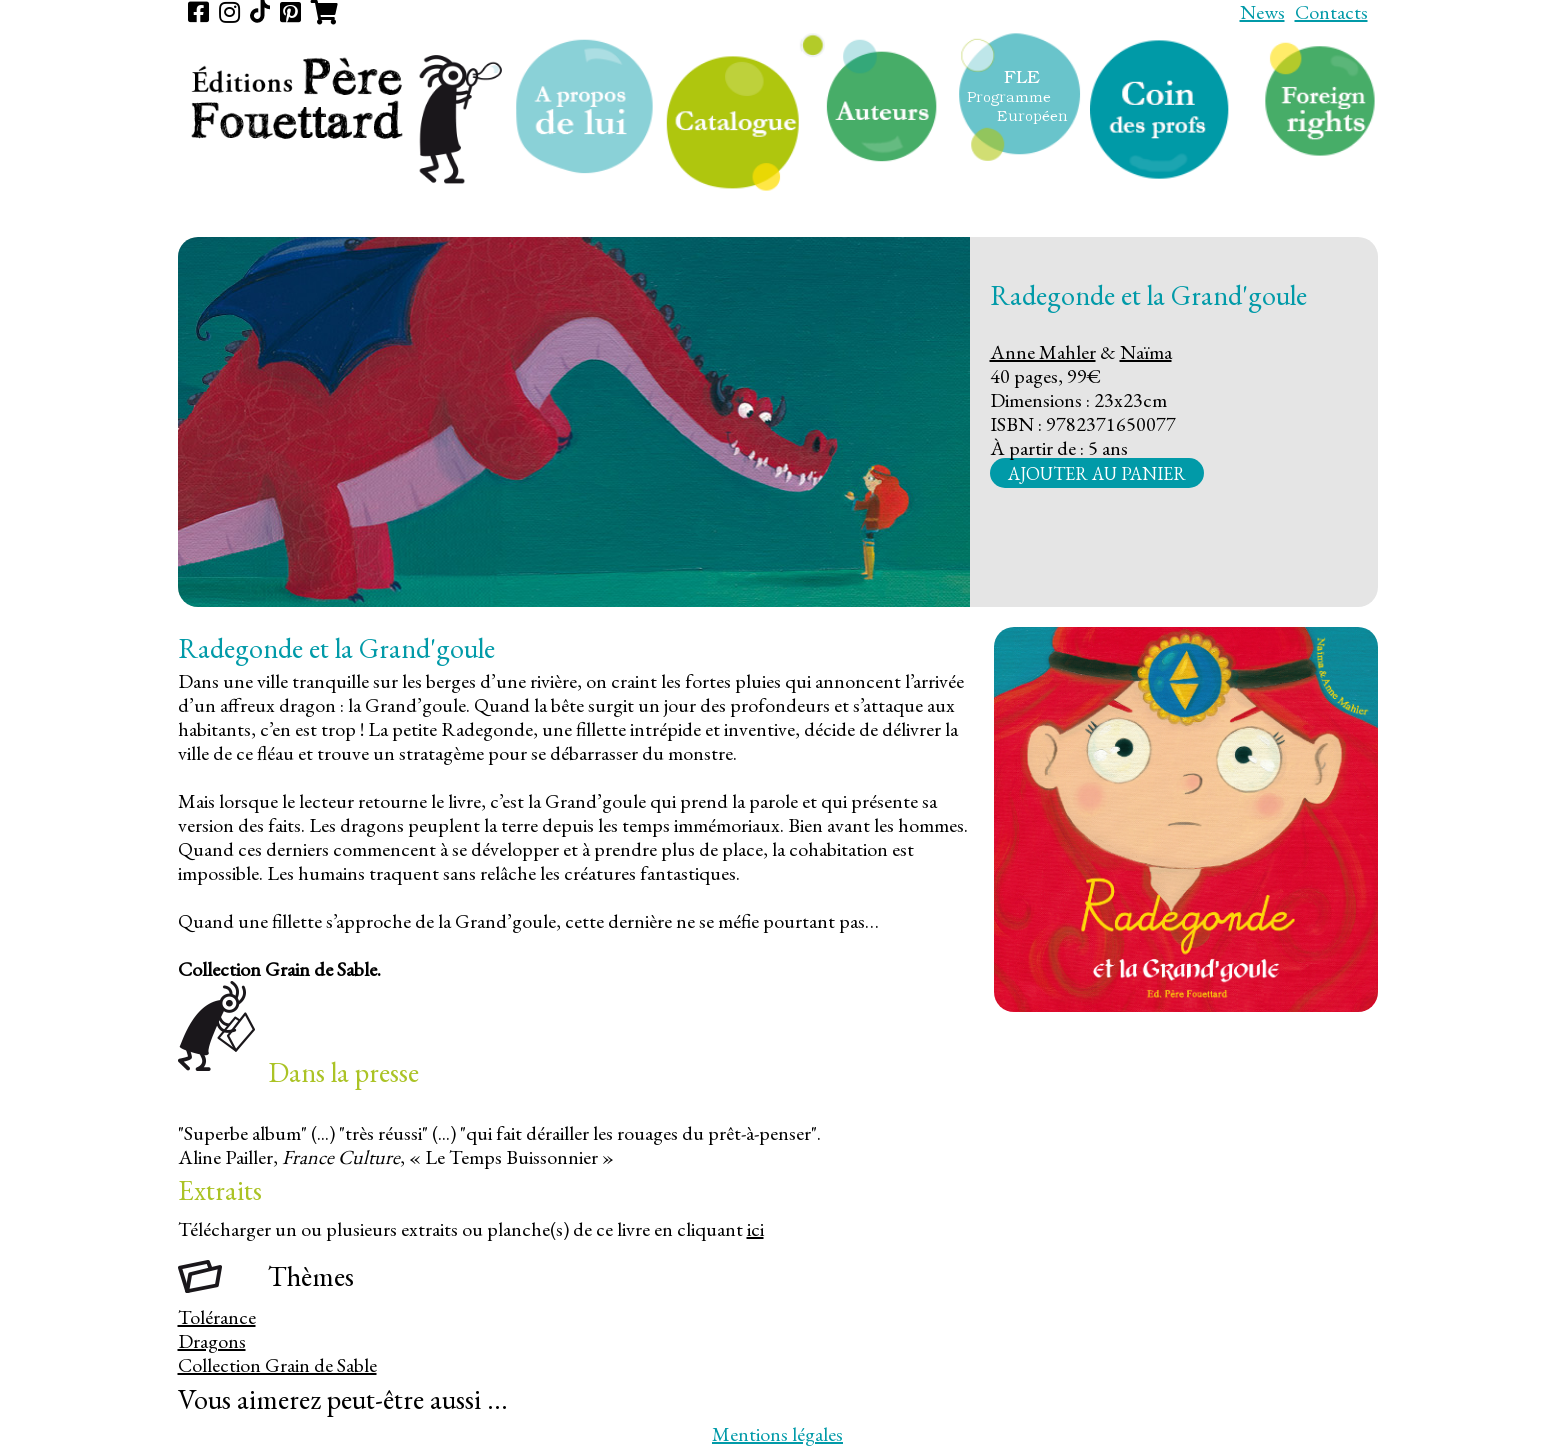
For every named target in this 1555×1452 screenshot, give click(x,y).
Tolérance (217, 1317)
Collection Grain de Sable (277, 1365)
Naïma (1146, 352)
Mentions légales (777, 1434)
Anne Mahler (1043, 352)
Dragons (212, 1341)
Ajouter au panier (1097, 472)
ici (755, 1229)
